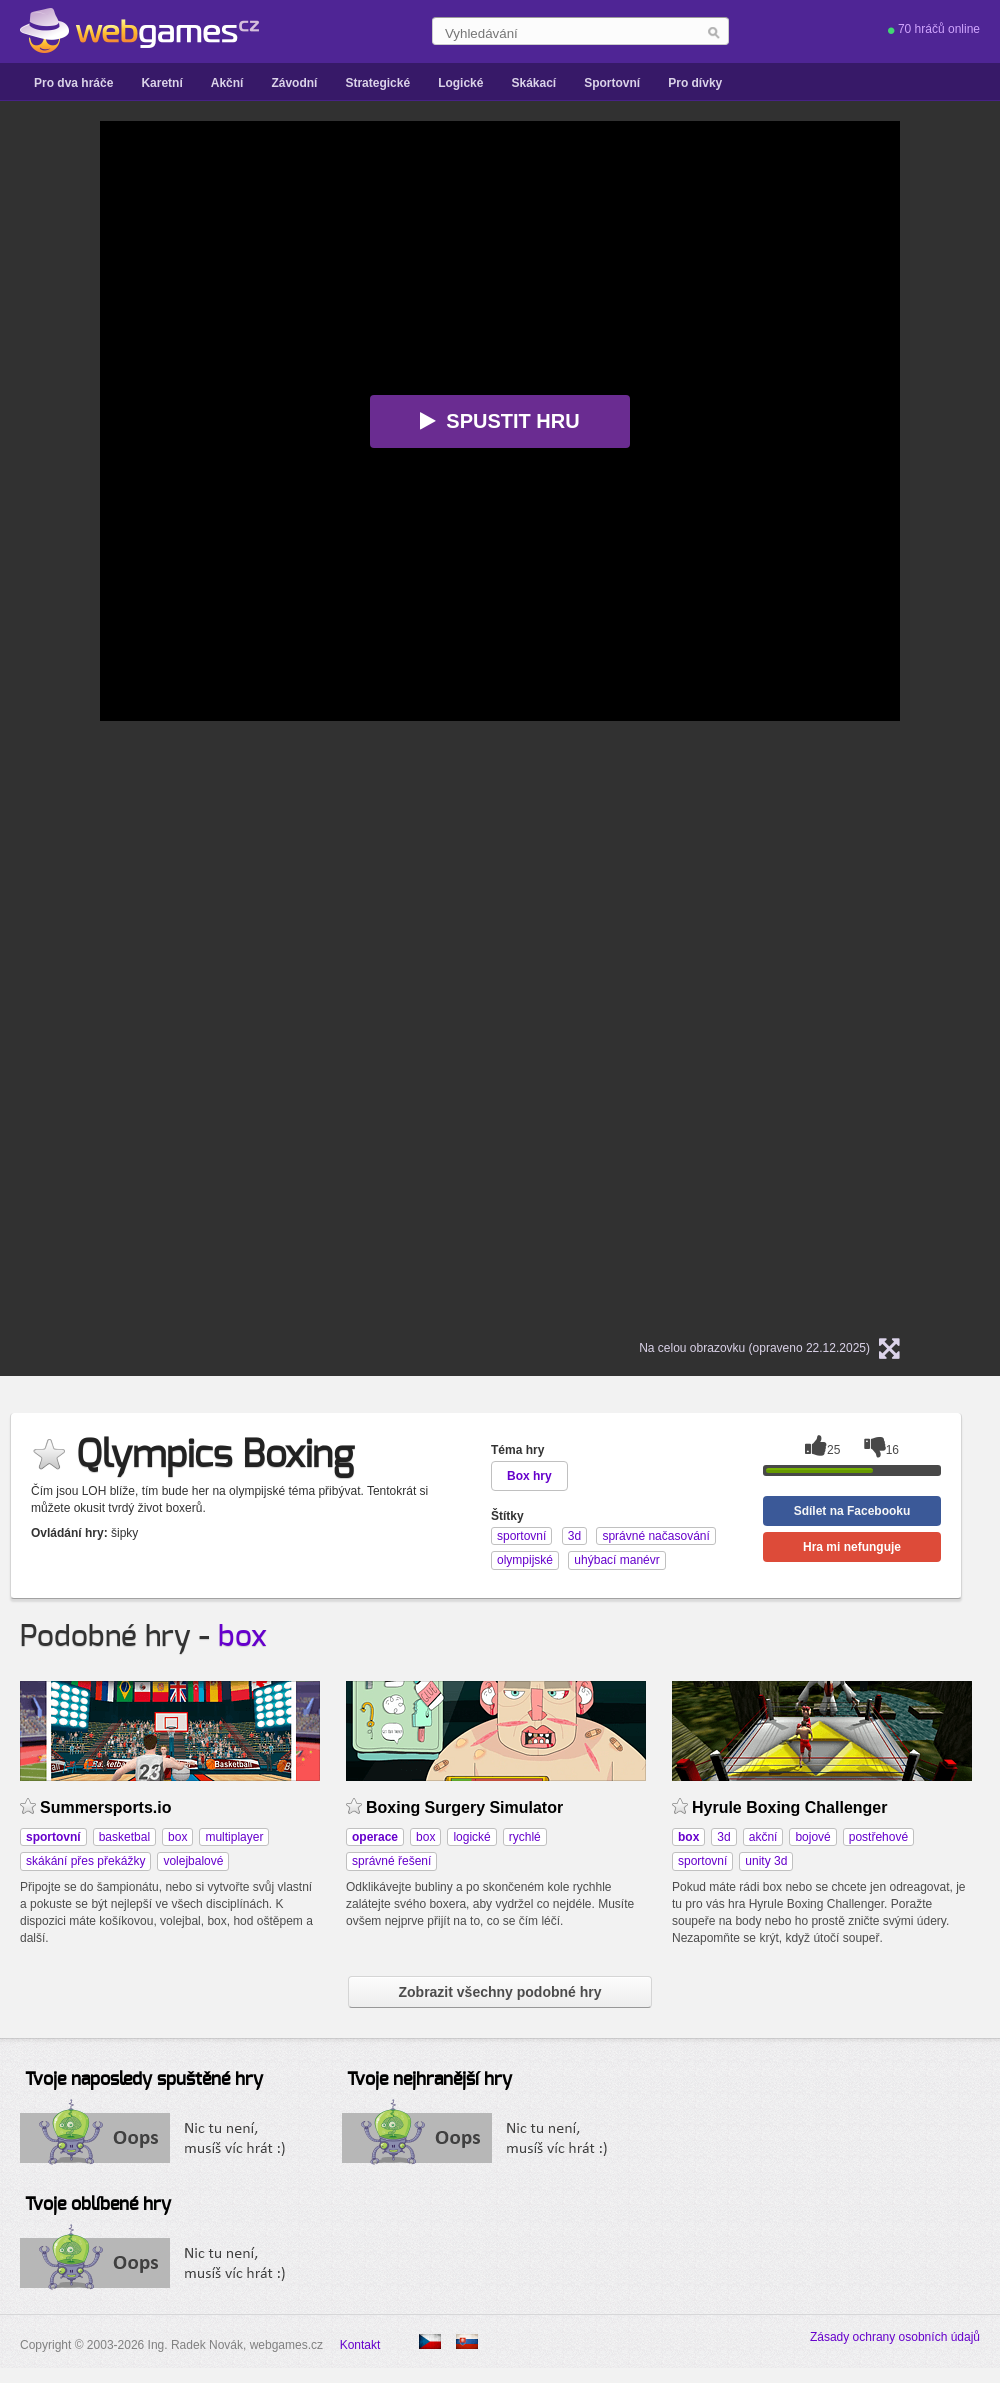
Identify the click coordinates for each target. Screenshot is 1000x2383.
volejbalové (193, 1861)
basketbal (124, 1837)
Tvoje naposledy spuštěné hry (144, 2080)
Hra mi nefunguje (852, 1547)
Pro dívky (695, 83)
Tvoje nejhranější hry (429, 2080)
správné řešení (391, 1861)
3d (723, 1837)
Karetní (161, 83)
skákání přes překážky (85, 1861)
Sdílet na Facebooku (852, 1511)
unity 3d (766, 1861)
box (242, 1637)
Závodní (294, 83)
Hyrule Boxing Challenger (789, 1807)
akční (763, 1837)
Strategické (377, 83)
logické (471, 1837)
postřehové (878, 1837)
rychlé (525, 1837)
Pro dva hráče (73, 83)
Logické (460, 83)
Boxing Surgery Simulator (464, 1807)
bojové (812, 1837)
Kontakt (360, 2345)
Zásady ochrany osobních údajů (895, 2337)
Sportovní (612, 83)
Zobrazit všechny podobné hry (499, 1992)
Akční (227, 83)
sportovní (702, 1861)
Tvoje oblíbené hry (98, 2205)
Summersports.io (105, 1807)
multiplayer (234, 1837)
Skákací (533, 83)
